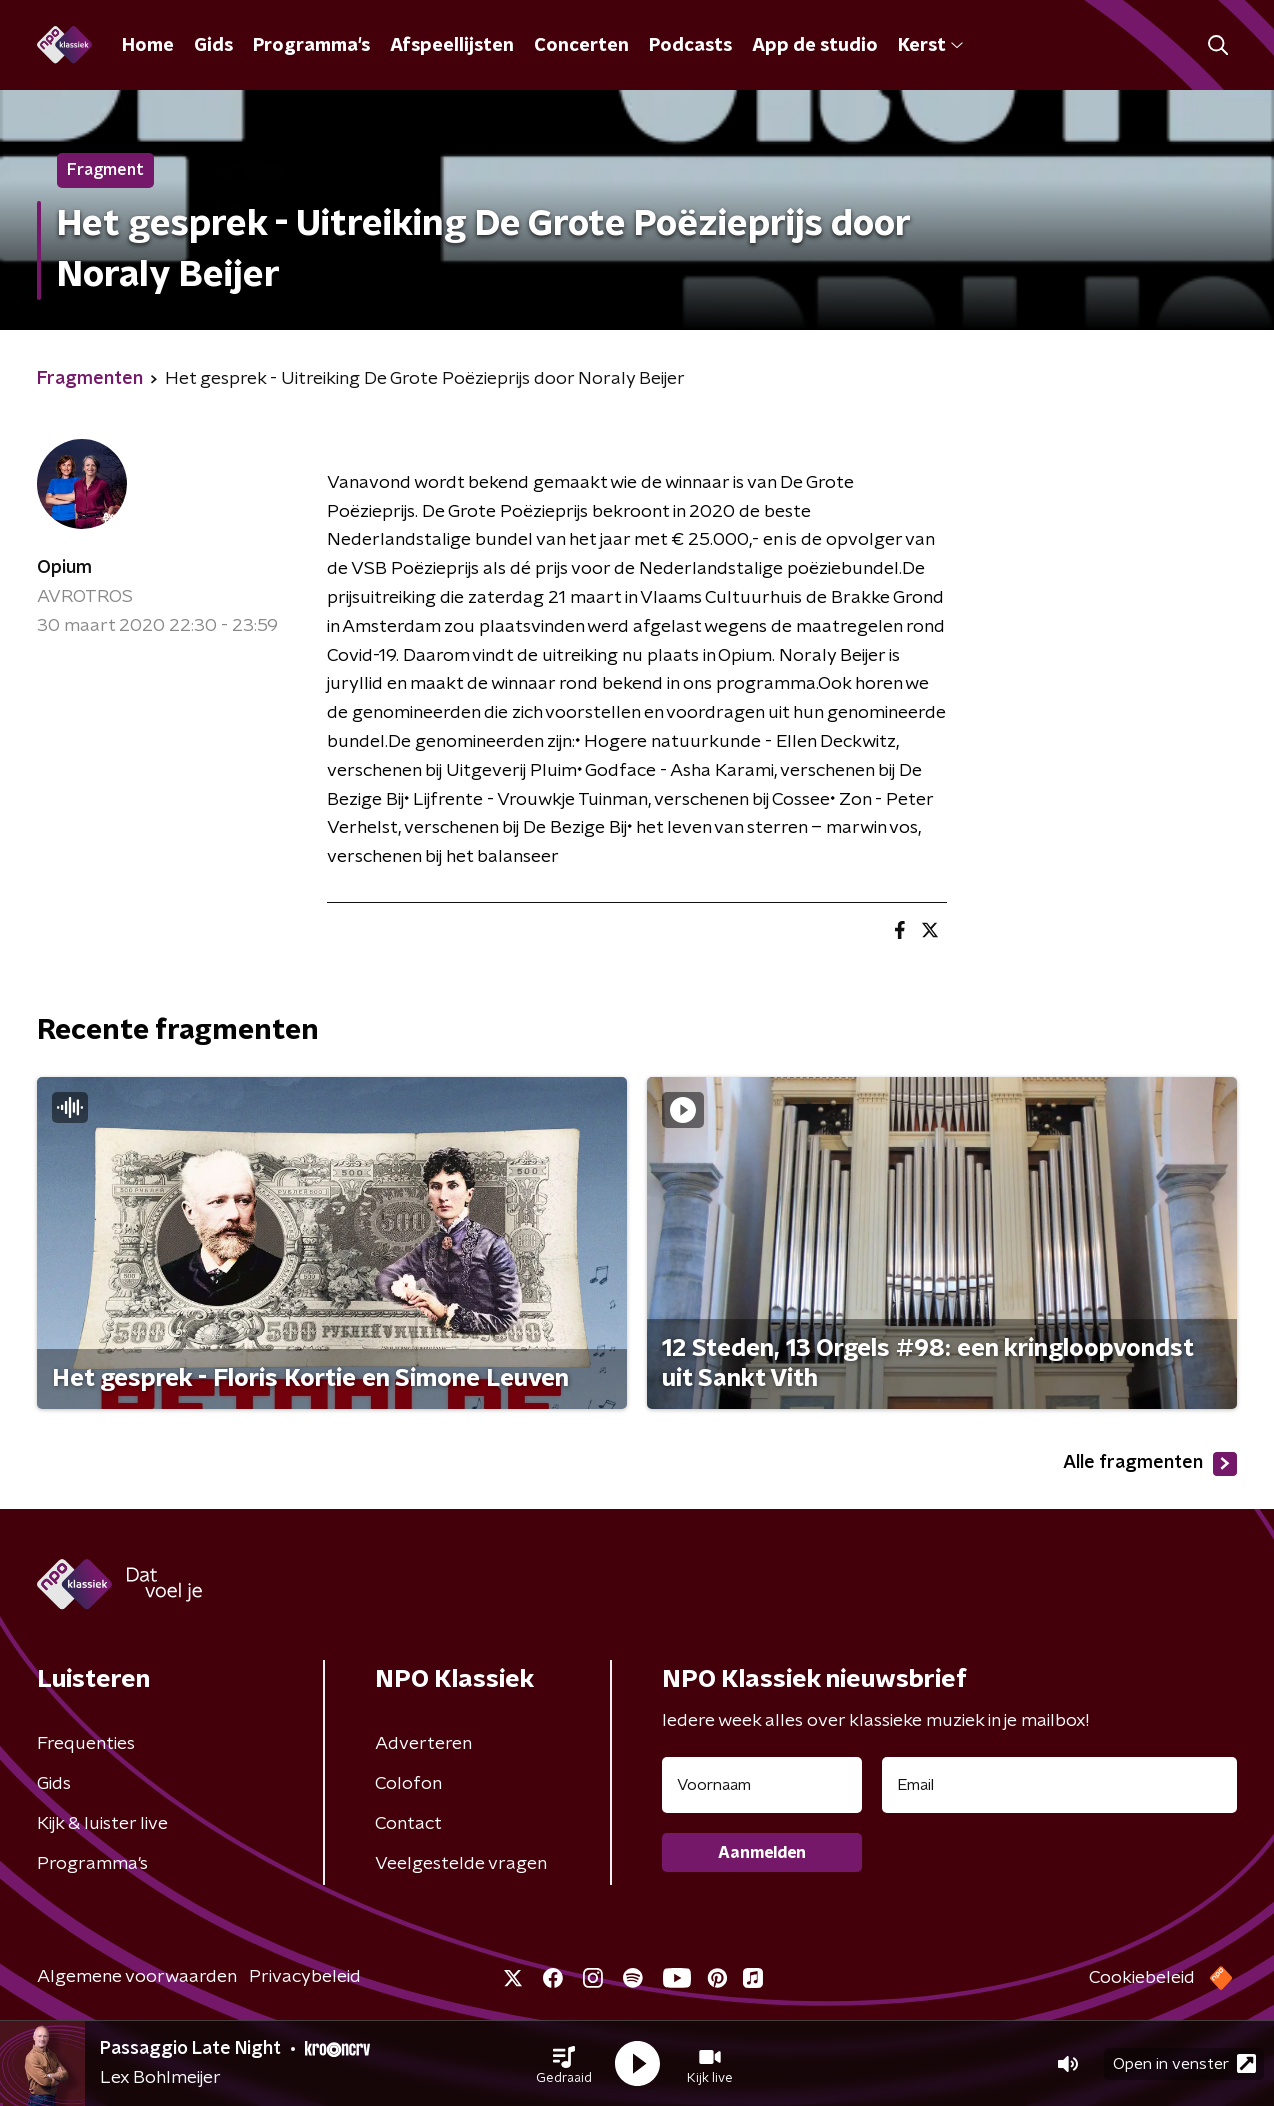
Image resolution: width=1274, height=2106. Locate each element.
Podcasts (690, 46)
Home (148, 46)
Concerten (581, 46)
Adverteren (423, 1744)
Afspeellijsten (452, 46)
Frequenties (86, 1744)
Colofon (408, 1784)
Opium (64, 568)
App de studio (815, 46)
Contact (408, 1824)
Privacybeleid (305, 1977)
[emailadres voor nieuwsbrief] (1059, 1785)
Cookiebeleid (1142, 1978)
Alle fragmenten (1150, 1464)
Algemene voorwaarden (137, 1977)
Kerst (930, 46)
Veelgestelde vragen (461, 1864)
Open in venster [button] (1184, 2063)
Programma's (311, 46)
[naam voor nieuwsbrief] (762, 1785)
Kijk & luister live (102, 1824)
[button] (564, 2064)
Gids (213, 46)
